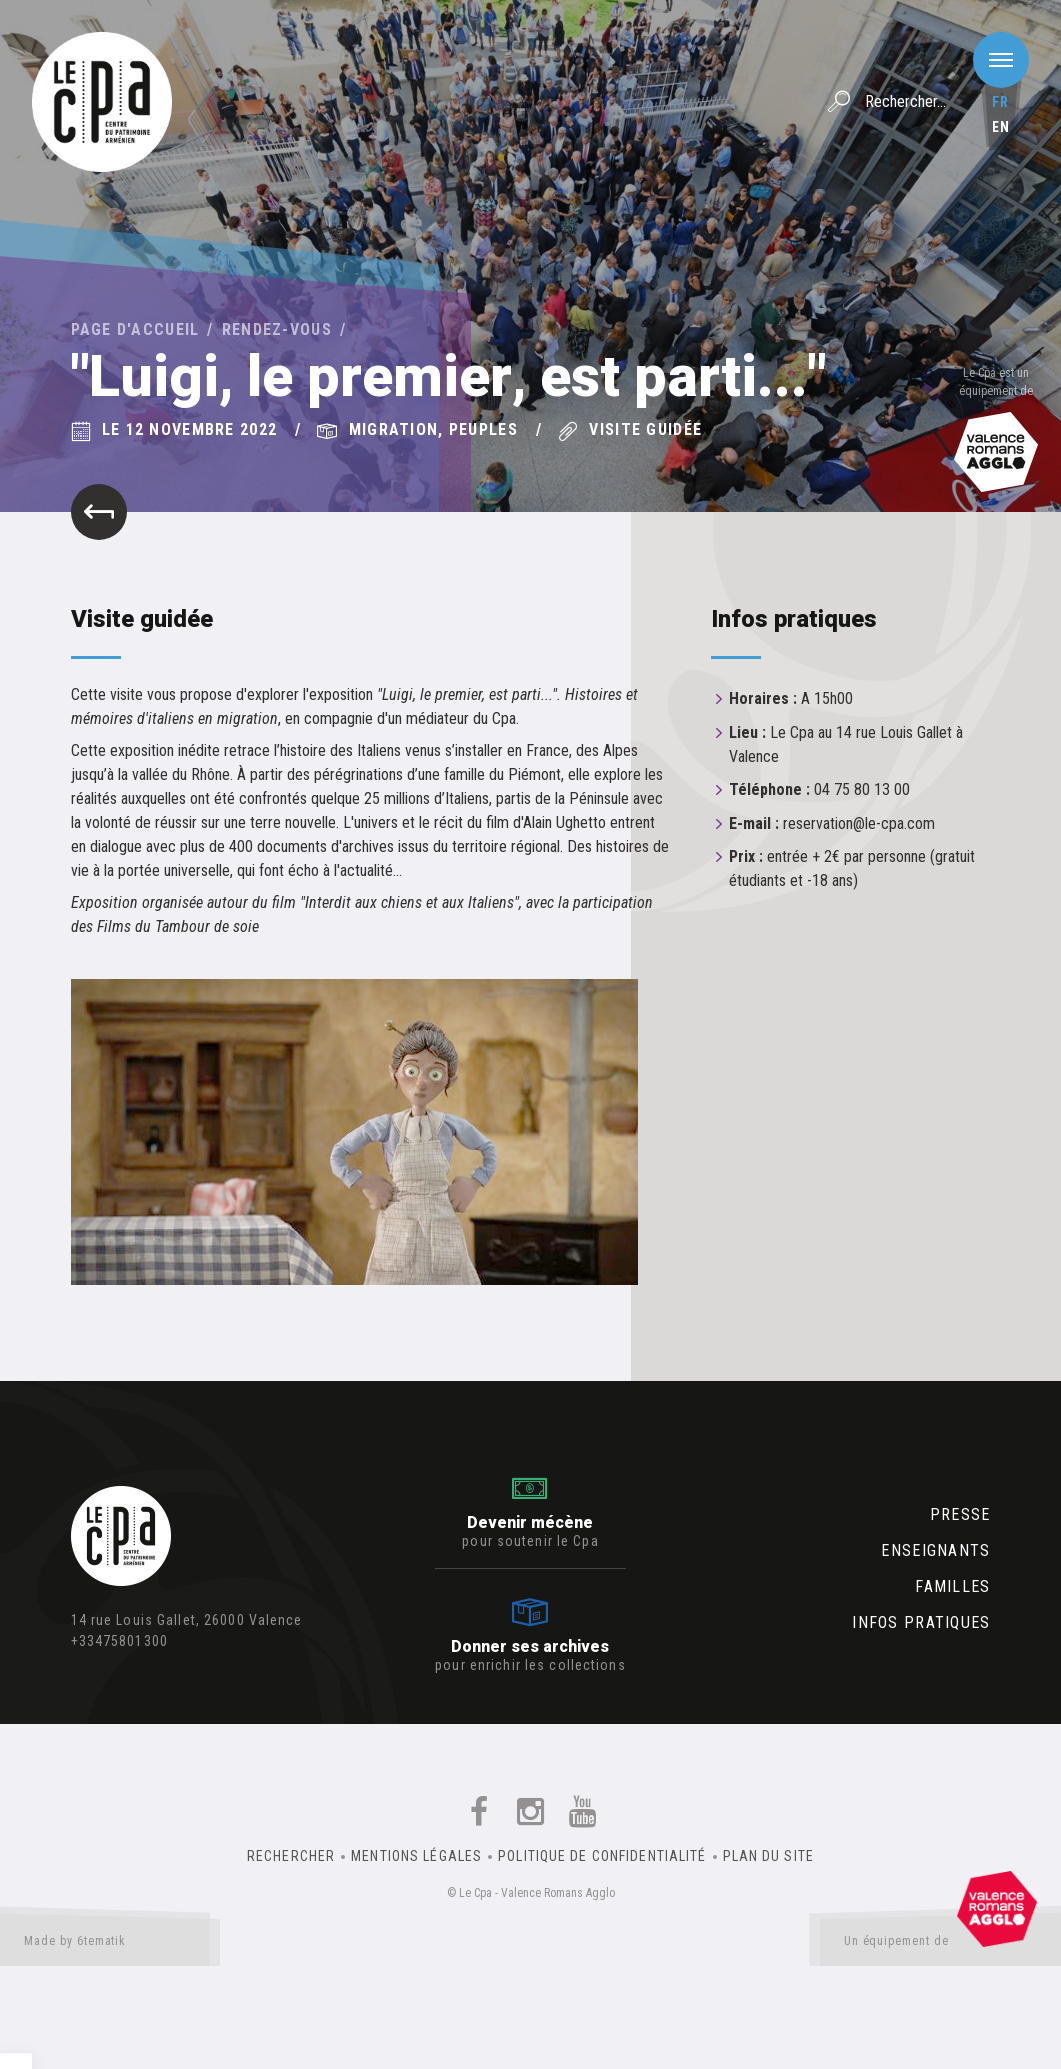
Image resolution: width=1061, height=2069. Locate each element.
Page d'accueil (135, 329)
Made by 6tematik (110, 1945)
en (1001, 127)
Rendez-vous (277, 329)
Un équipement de (940, 1945)
